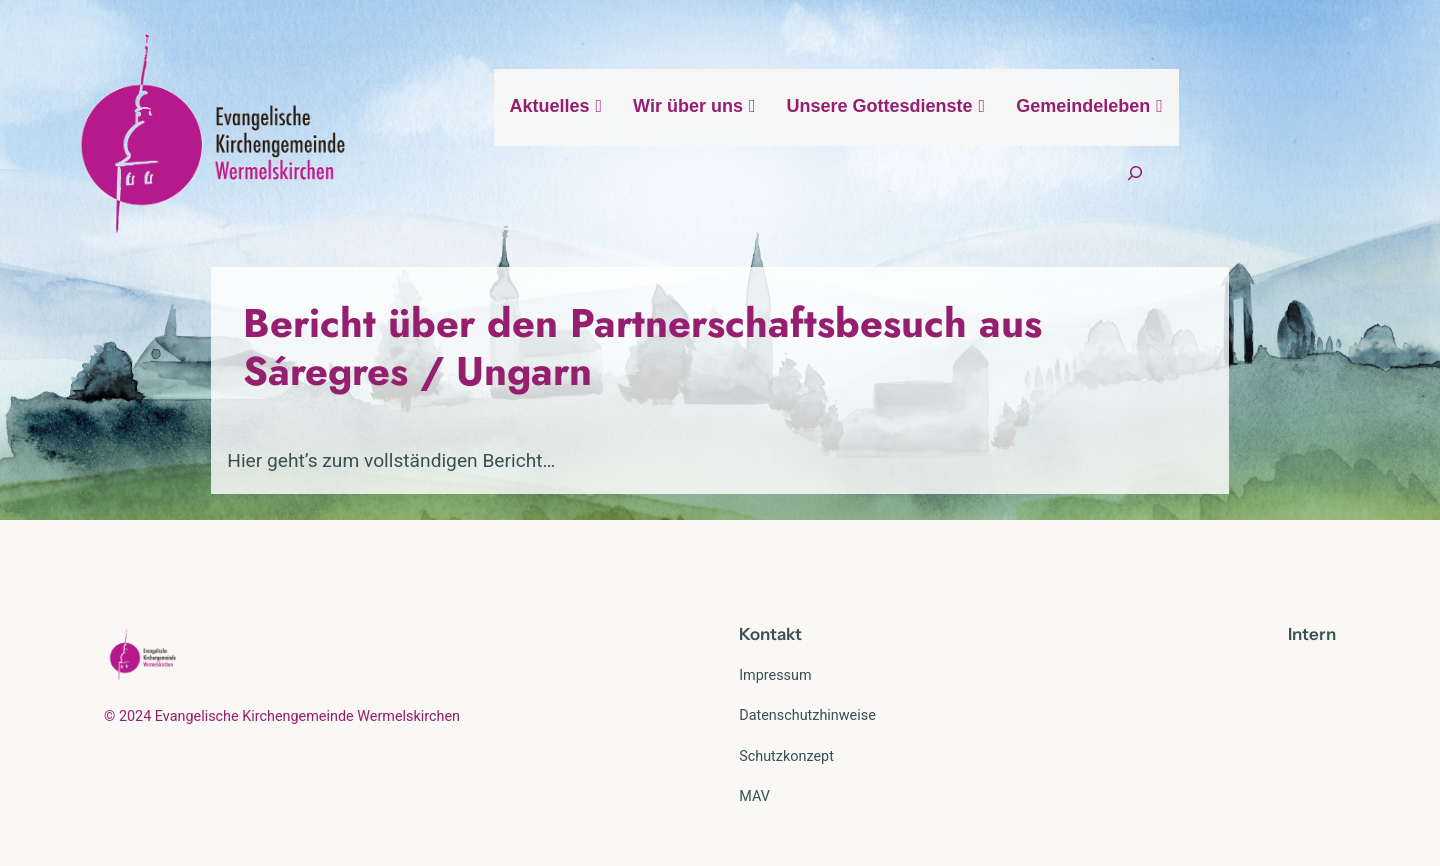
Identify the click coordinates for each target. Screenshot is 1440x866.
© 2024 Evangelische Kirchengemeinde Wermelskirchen (282, 668)
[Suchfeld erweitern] (1313, 133)
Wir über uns (784, 133)
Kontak (767, 586)
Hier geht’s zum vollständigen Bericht (262, 412)
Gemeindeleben (1180, 133)
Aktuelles (646, 133)
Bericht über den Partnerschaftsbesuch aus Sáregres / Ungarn (701, 323)
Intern (1312, 586)
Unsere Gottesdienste (976, 133)
